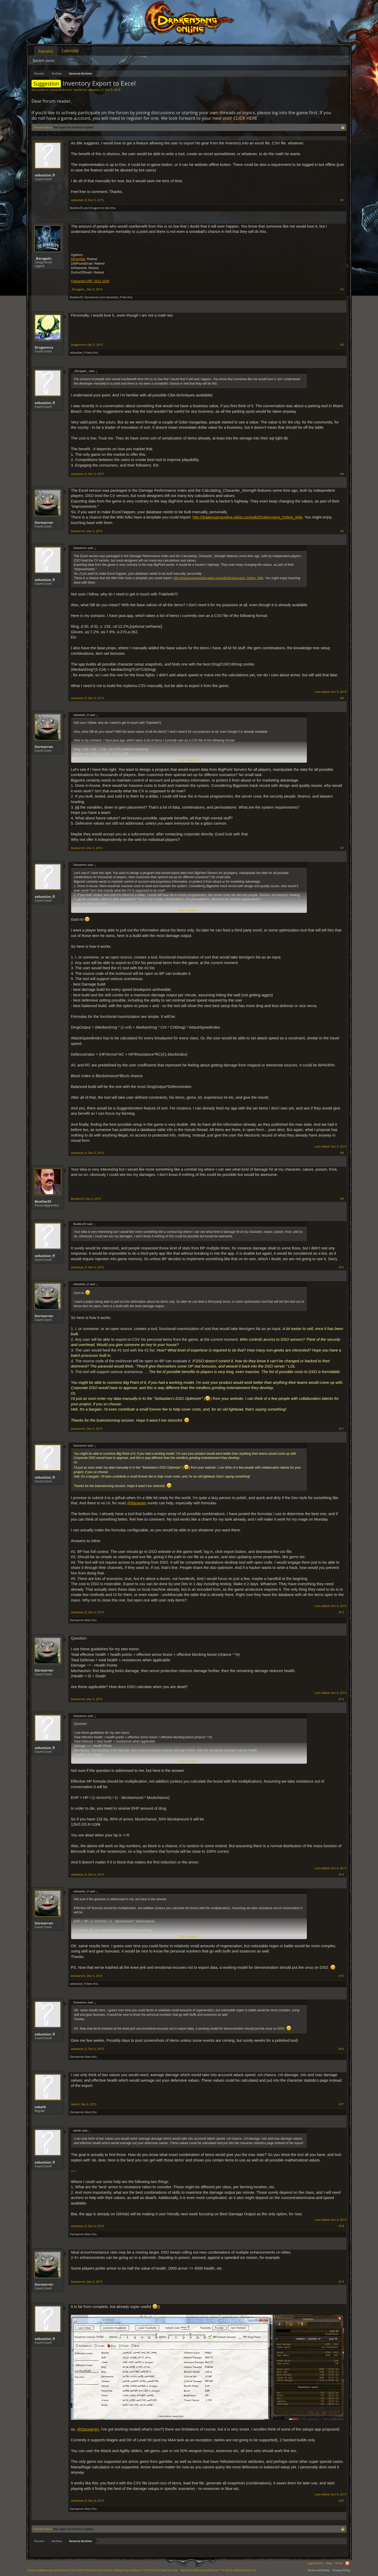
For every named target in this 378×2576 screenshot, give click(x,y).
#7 (342, 848)
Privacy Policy (341, 2570)
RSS (347, 2563)
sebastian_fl (95, 90)
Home (339, 2563)
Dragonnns (97, 208)
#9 (342, 1199)
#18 (341, 2226)
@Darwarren (88, 2429)
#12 (341, 1612)
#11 (341, 1429)
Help (329, 2563)
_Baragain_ (44, 258)
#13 (341, 1699)
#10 (341, 1267)
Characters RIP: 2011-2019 (90, 281)
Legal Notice (315, 2563)
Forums (45, 51)
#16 (341, 2049)
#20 (341, 2500)
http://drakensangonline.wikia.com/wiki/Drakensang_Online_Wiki (248, 517)
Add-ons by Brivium (219, 2570)
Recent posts (44, 60)
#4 (342, 474)
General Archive (61, 90)
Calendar (70, 51)
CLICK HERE (245, 118)
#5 (342, 531)
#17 (341, 2104)
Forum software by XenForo (65, 2570)
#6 (342, 698)
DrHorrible (78, 259)
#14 (341, 1874)
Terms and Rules (318, 2570)
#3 (342, 345)
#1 (342, 200)
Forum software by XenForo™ (140, 2570)
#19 (341, 2282)
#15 (341, 1976)
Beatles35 (76, 208)
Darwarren (92, 297)
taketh (40, 2107)
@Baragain (136, 1503)
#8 (342, 1153)
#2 (342, 289)
